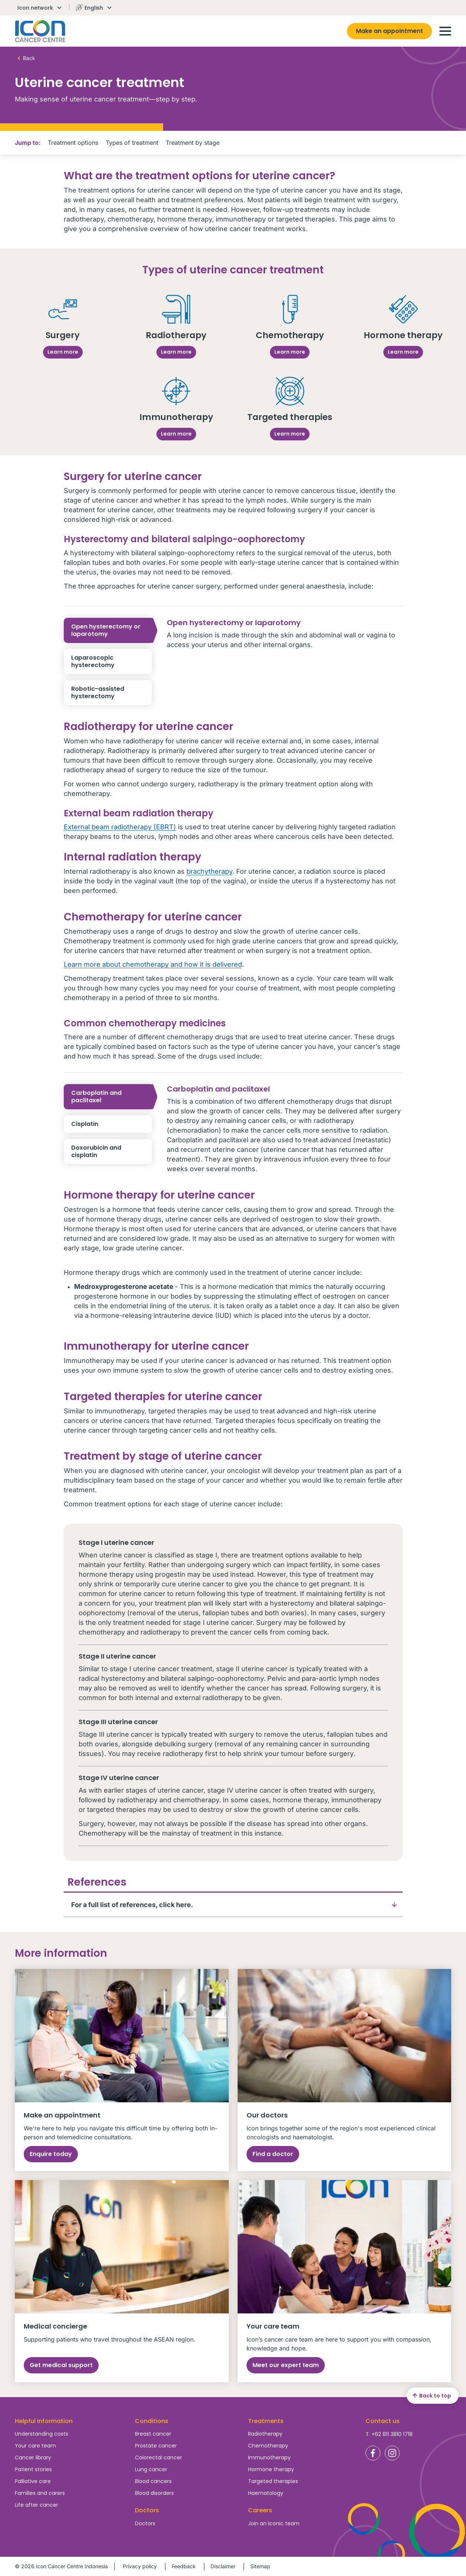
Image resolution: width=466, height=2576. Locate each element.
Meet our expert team (285, 2365)
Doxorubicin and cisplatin (111, 1151)
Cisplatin (111, 1124)
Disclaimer (223, 2566)
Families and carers (40, 2493)
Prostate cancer (156, 2445)
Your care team (35, 2445)
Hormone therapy (271, 2469)
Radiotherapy (265, 2433)
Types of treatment (132, 142)
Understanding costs (41, 2433)
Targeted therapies (273, 2481)
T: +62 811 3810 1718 (389, 2434)
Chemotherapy (268, 2445)
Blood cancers (153, 2481)
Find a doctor (272, 2154)
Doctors (145, 2523)
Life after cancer (36, 2505)
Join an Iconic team (274, 2523)
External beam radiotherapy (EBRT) (120, 827)
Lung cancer (151, 2469)
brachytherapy (209, 871)
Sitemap (260, 2566)
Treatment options (73, 142)
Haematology (265, 2493)
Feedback (184, 2566)
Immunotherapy (269, 2457)
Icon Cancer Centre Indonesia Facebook (373, 2453)
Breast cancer (153, 2433)
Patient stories (33, 2469)
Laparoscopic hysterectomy (111, 661)
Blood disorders (154, 2493)
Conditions (151, 2421)
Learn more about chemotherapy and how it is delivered (153, 964)
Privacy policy (140, 2566)
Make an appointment (389, 31)
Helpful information (44, 2421)
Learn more (62, 352)
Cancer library (33, 2457)
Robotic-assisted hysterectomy (111, 692)
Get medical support (61, 2365)
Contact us (383, 2421)
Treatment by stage (192, 142)
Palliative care (33, 2481)
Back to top (430, 2395)
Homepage (40, 31)
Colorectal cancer (158, 2457)
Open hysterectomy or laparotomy (111, 630)
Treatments (266, 2421)
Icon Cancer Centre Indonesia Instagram (392, 2453)
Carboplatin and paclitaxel (111, 1096)
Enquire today (51, 2154)
